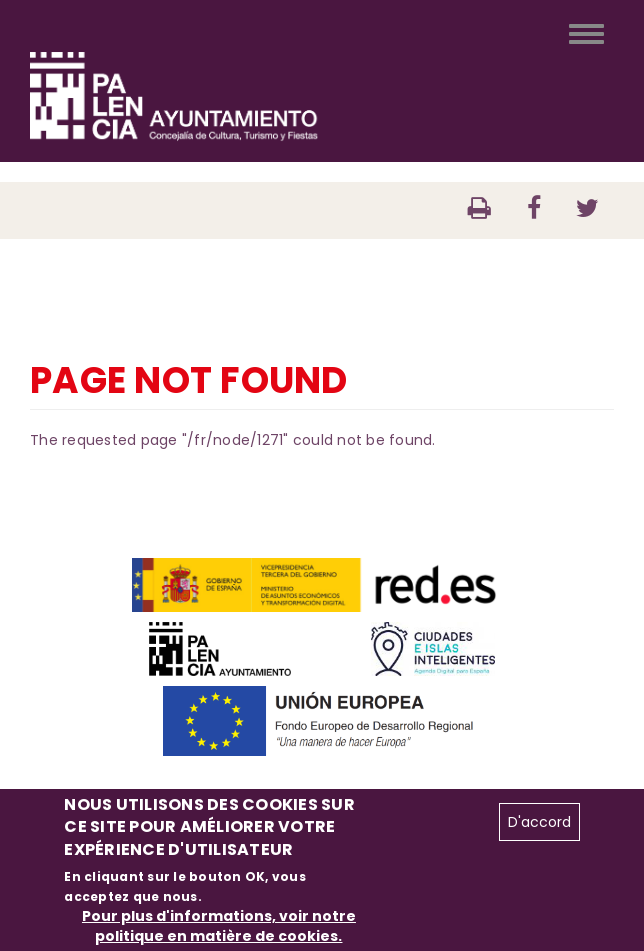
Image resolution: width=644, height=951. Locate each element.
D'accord (539, 822)
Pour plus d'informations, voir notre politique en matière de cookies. (219, 926)
